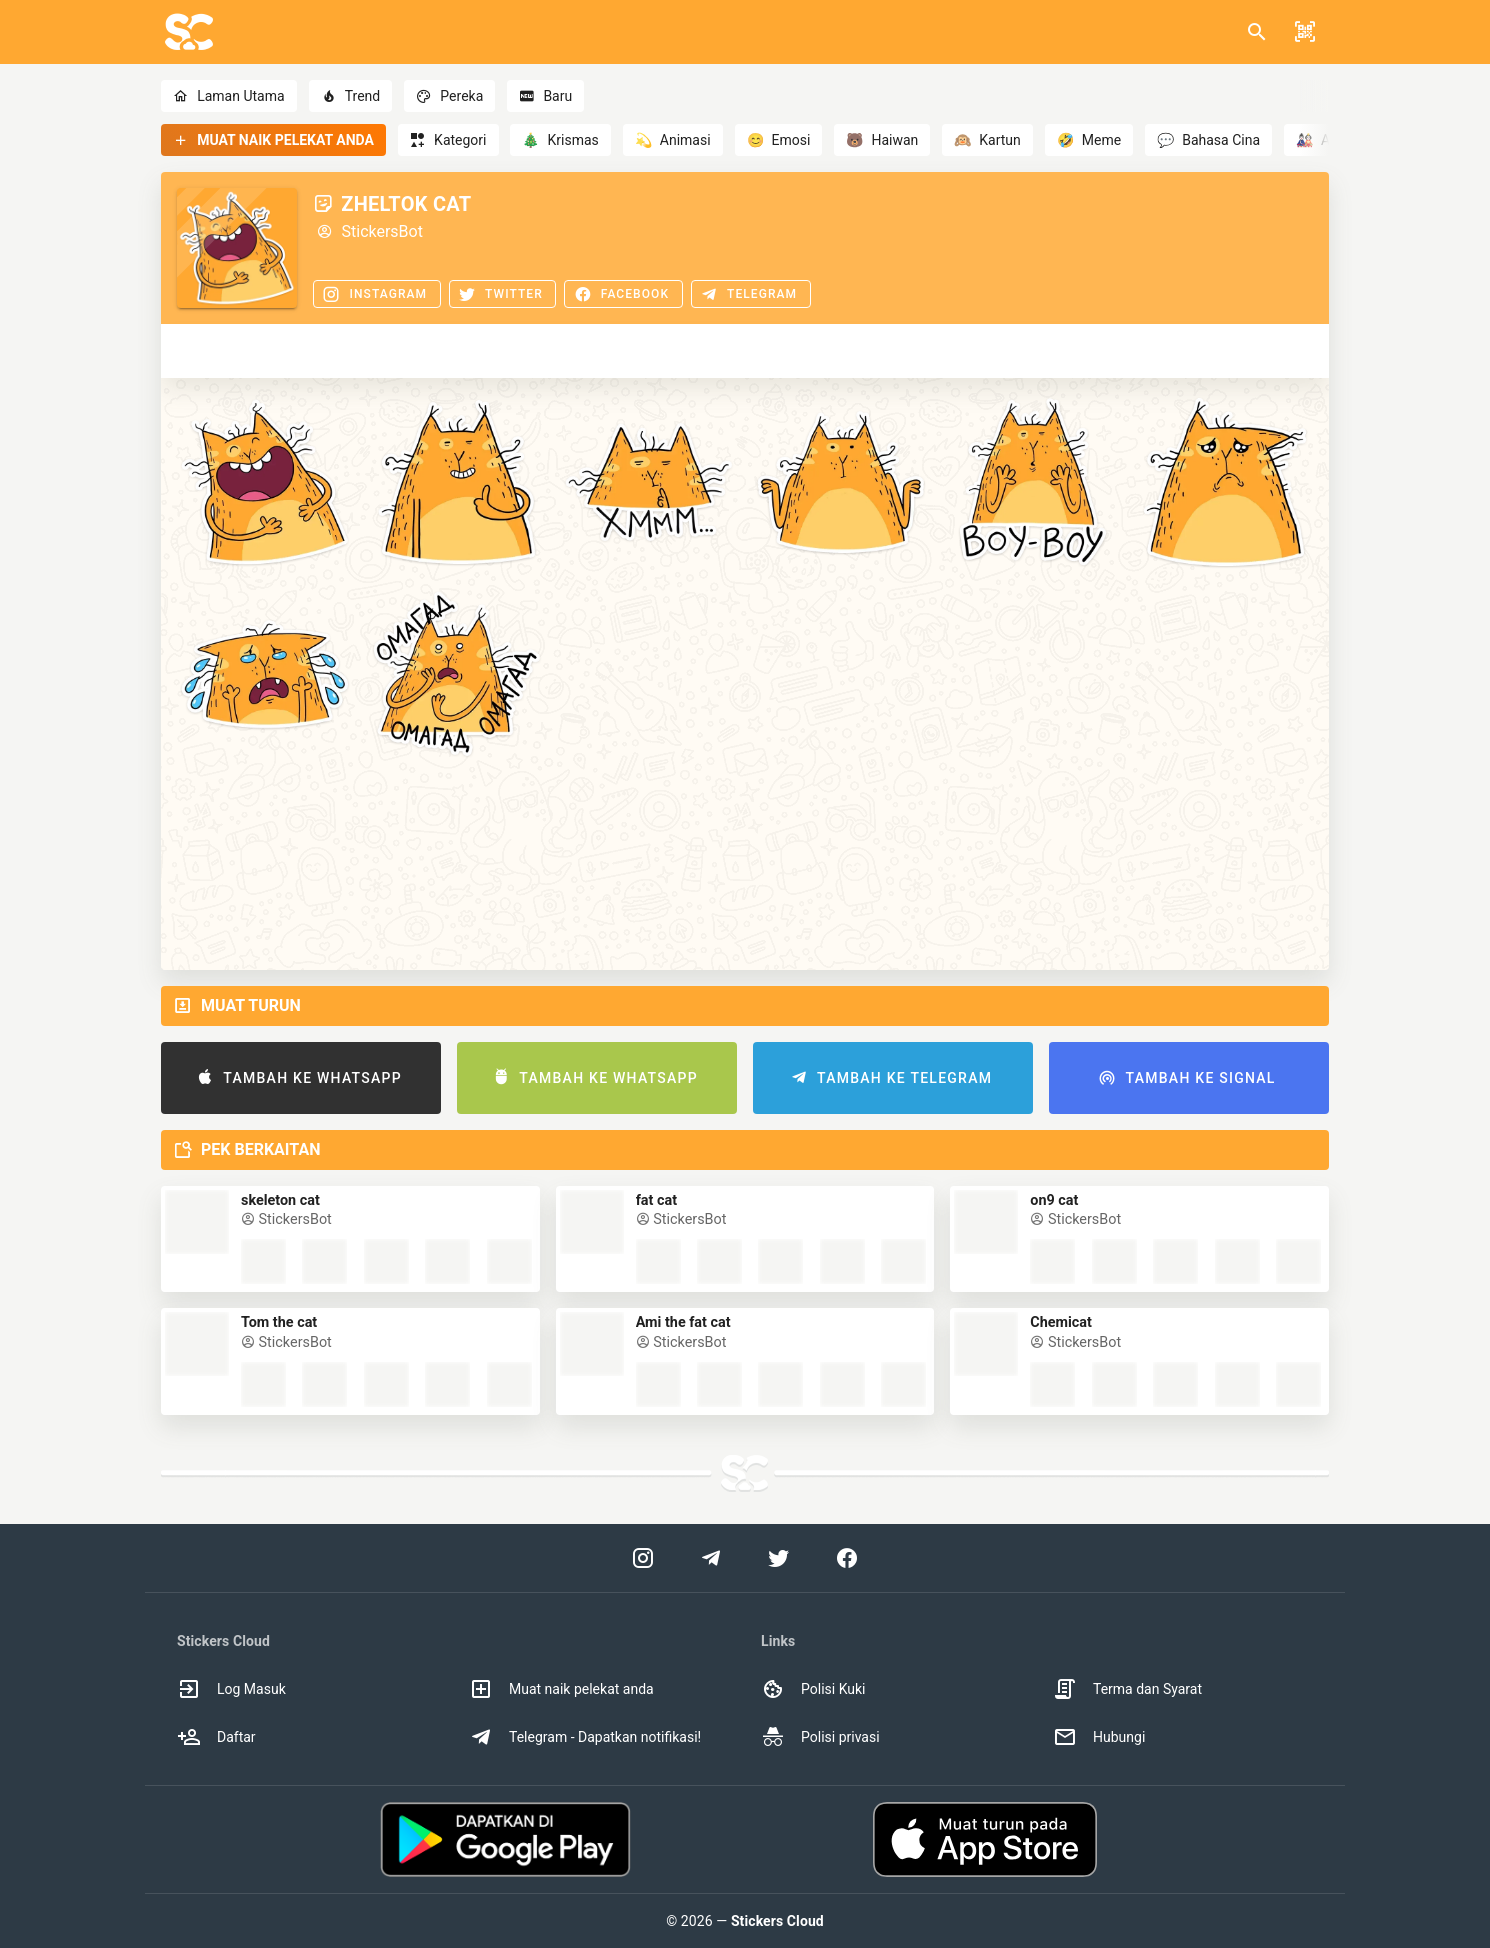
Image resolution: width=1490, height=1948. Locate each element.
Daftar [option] (216, 1737)
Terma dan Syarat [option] (1127, 1689)
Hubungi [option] (1099, 1737)
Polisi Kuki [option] (813, 1689)
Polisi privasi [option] (820, 1737)
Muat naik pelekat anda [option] (561, 1689)
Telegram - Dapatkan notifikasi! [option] (585, 1737)
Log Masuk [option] (231, 1689)
